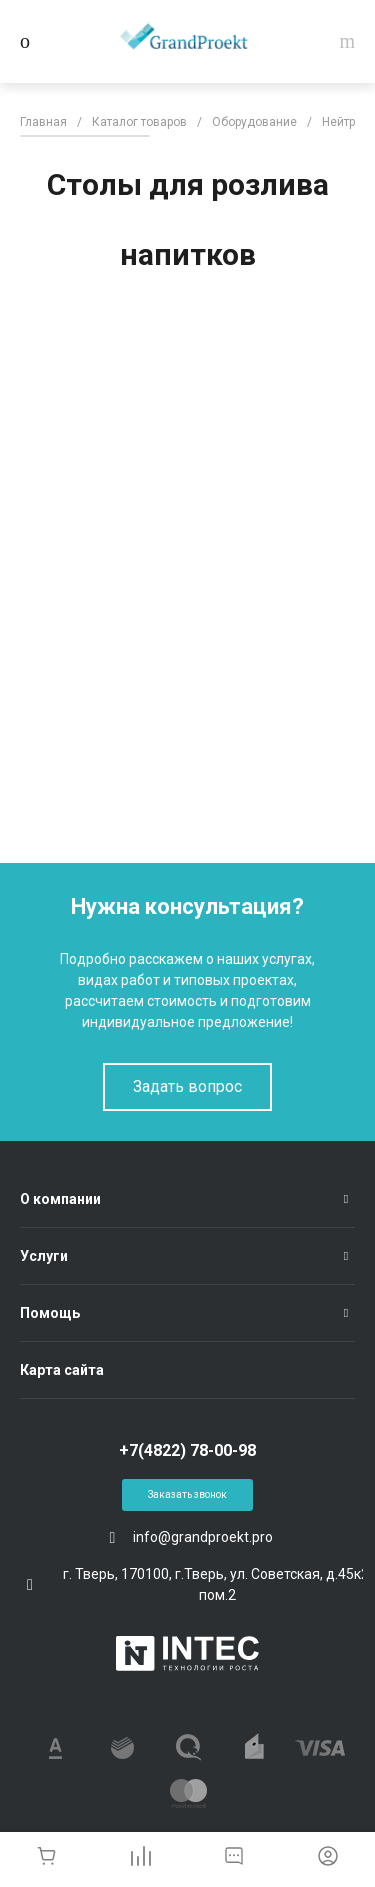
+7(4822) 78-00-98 (187, 1450)
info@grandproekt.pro (203, 1537)
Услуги (44, 1256)
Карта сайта (62, 1370)
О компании (60, 1199)
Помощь (50, 1313)
